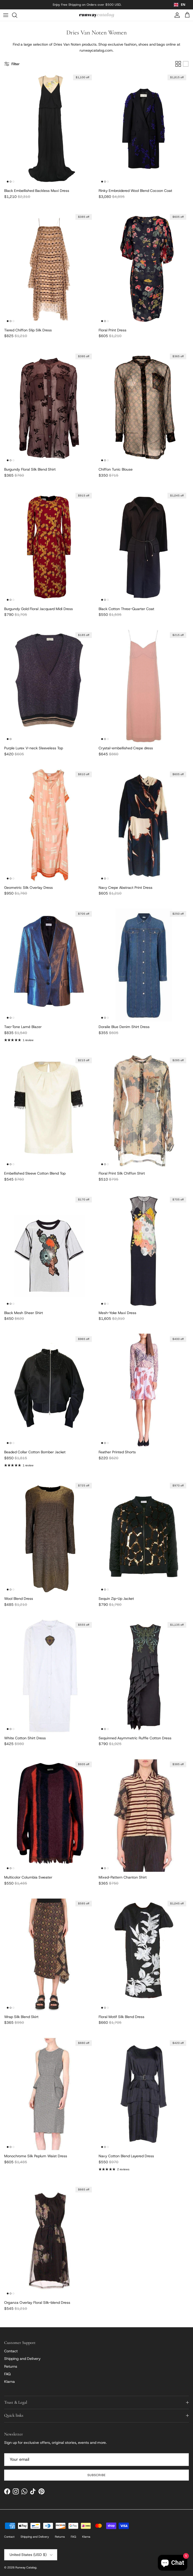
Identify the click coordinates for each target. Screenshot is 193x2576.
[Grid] (178, 68)
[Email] (96, 2463)
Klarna (9, 2385)
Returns (10, 2370)
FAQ (7, 2377)
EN (180, 6)
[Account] (176, 19)
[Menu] (5, 19)
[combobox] (180, 6)
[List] (186, 68)
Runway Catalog (25, 2571)
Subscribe (96, 2479)
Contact (11, 2354)
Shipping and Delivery (22, 2362)
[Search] (17, 19)
